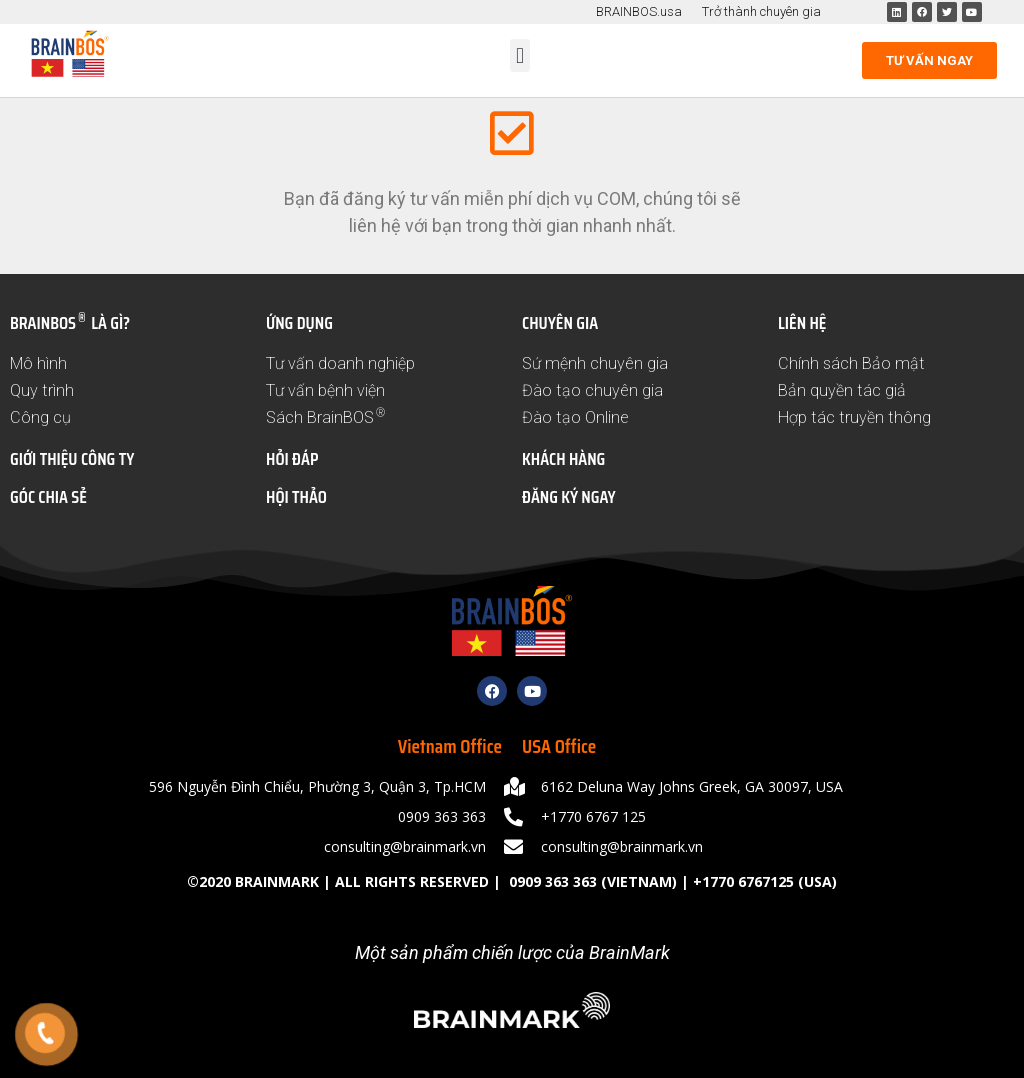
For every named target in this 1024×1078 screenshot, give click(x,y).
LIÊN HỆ (802, 323)
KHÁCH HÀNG (563, 459)
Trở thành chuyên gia (761, 11)
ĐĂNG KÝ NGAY (569, 497)
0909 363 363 (551, 881)
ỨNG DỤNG (299, 323)
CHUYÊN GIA (560, 323)
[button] (519, 55)
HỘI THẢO (296, 497)
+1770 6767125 (743, 881)
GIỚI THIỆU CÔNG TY (72, 459)
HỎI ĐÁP (292, 459)
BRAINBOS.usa (639, 11)
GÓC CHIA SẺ (48, 497)
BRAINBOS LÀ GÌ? (70, 323)
